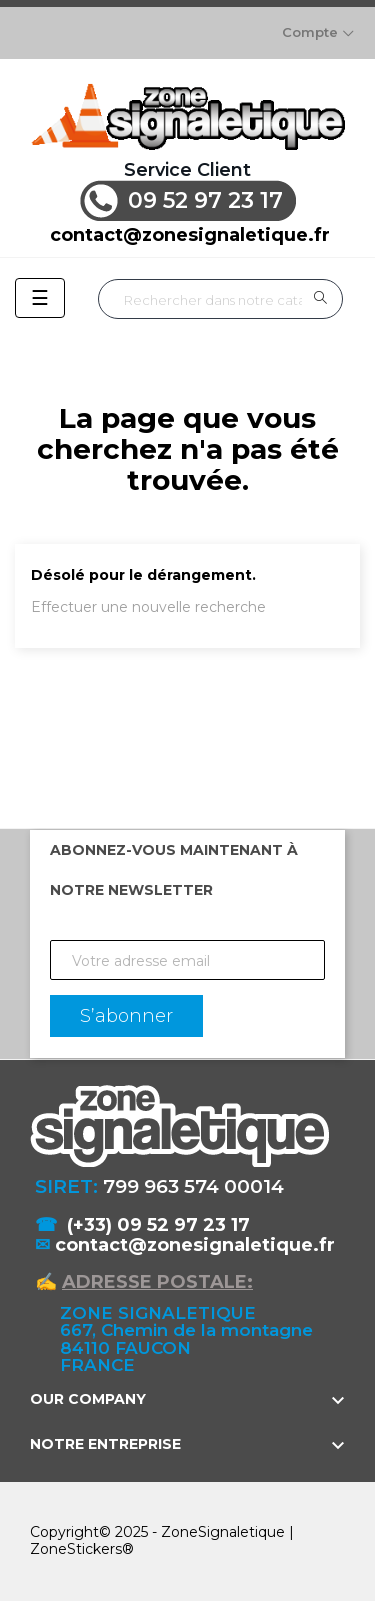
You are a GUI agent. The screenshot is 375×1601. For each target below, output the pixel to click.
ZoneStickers (76, 1549)
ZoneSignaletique (223, 1532)
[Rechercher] (220, 299)
